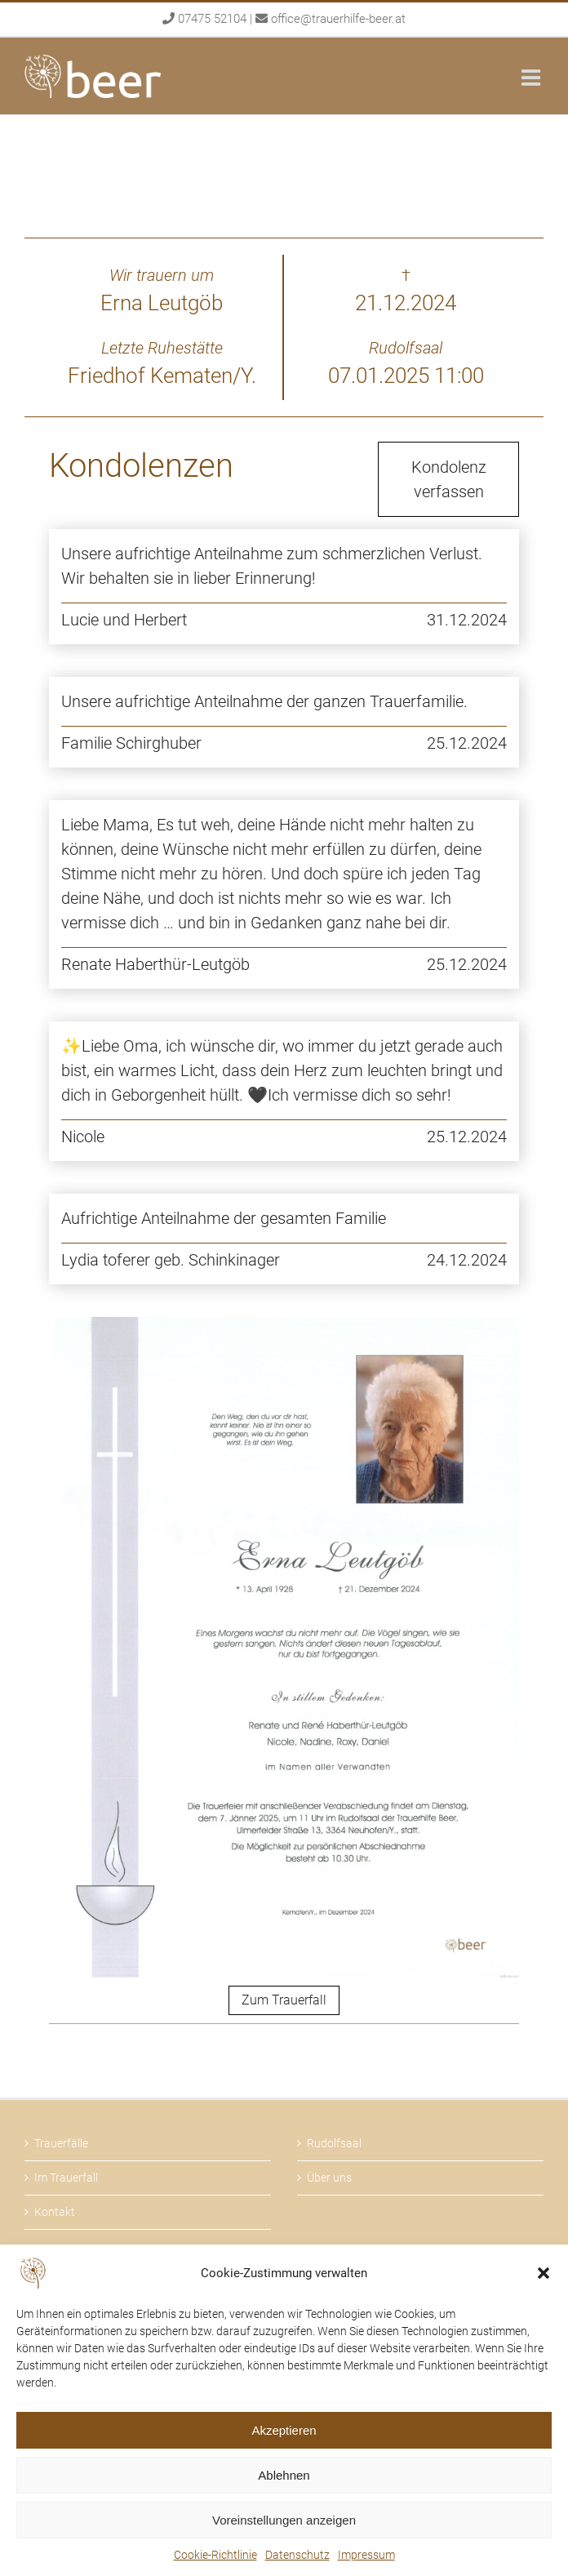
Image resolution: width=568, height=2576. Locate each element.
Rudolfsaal (334, 2143)
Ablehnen (283, 2475)
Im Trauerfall (66, 2177)
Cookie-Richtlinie (215, 2554)
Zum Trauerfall (284, 2000)
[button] (543, 2273)
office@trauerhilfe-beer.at (338, 18)
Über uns (329, 2177)
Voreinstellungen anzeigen (284, 2520)
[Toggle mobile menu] (532, 77)
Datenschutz (297, 2554)
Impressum (366, 2554)
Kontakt (54, 2211)
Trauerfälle (61, 2143)
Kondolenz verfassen (448, 479)
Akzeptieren (283, 2430)
